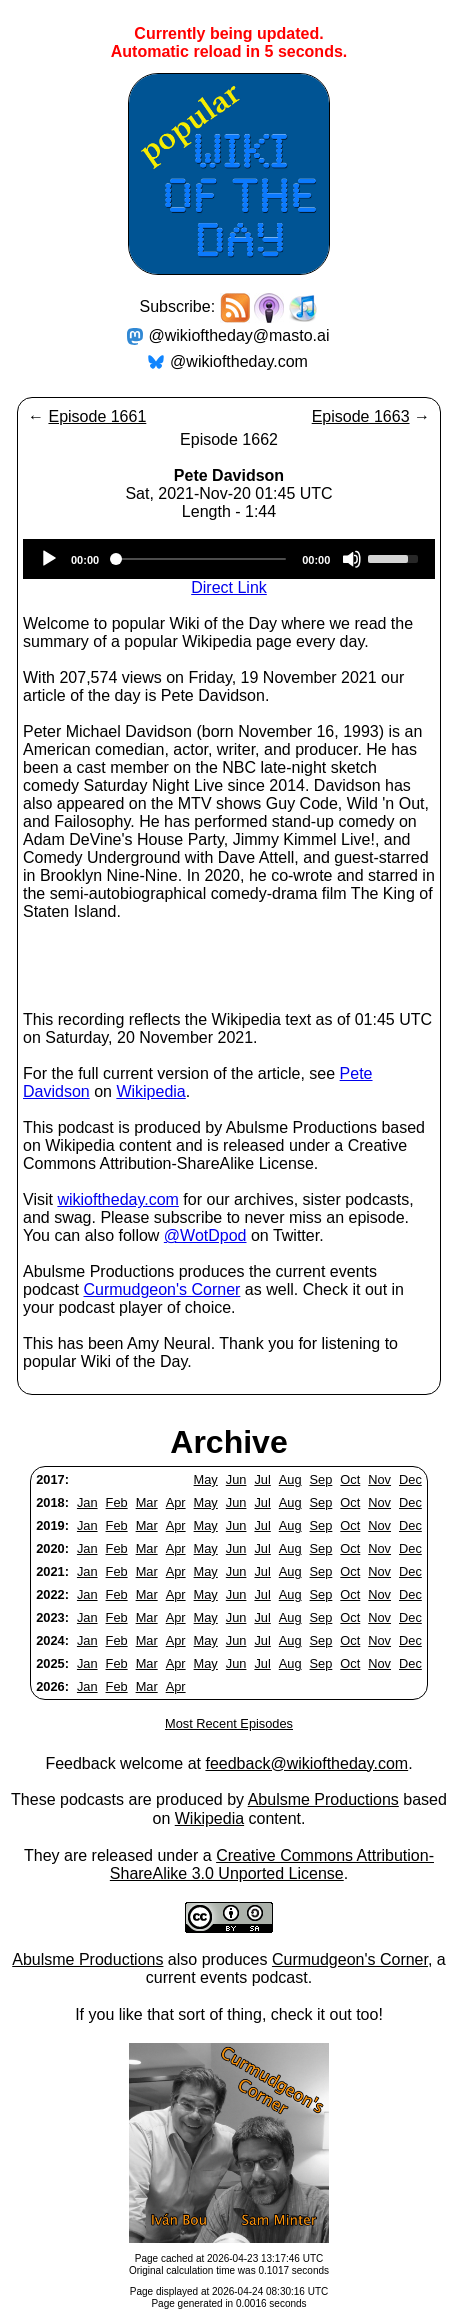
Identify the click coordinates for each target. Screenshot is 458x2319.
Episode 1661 (97, 416)
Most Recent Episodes (229, 1723)
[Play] (49, 559)
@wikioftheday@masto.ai (239, 335)
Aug (290, 1479)
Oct (350, 1479)
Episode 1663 (361, 416)
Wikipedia (150, 1091)
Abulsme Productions (323, 1799)
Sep (321, 1479)
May (206, 1479)
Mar (147, 1502)
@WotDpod (205, 1235)
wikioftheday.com (118, 1199)
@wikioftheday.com (239, 361)
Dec (410, 1479)
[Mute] (352, 559)
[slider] (200, 559)
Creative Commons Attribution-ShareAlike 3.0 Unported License (272, 1864)
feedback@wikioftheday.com (306, 1763)
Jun (236, 1479)
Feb (117, 1502)
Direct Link (229, 587)
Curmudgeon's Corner (161, 1289)
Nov (379, 1479)
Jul (262, 1479)
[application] (229, 559)
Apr (176, 1502)
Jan (87, 1502)
